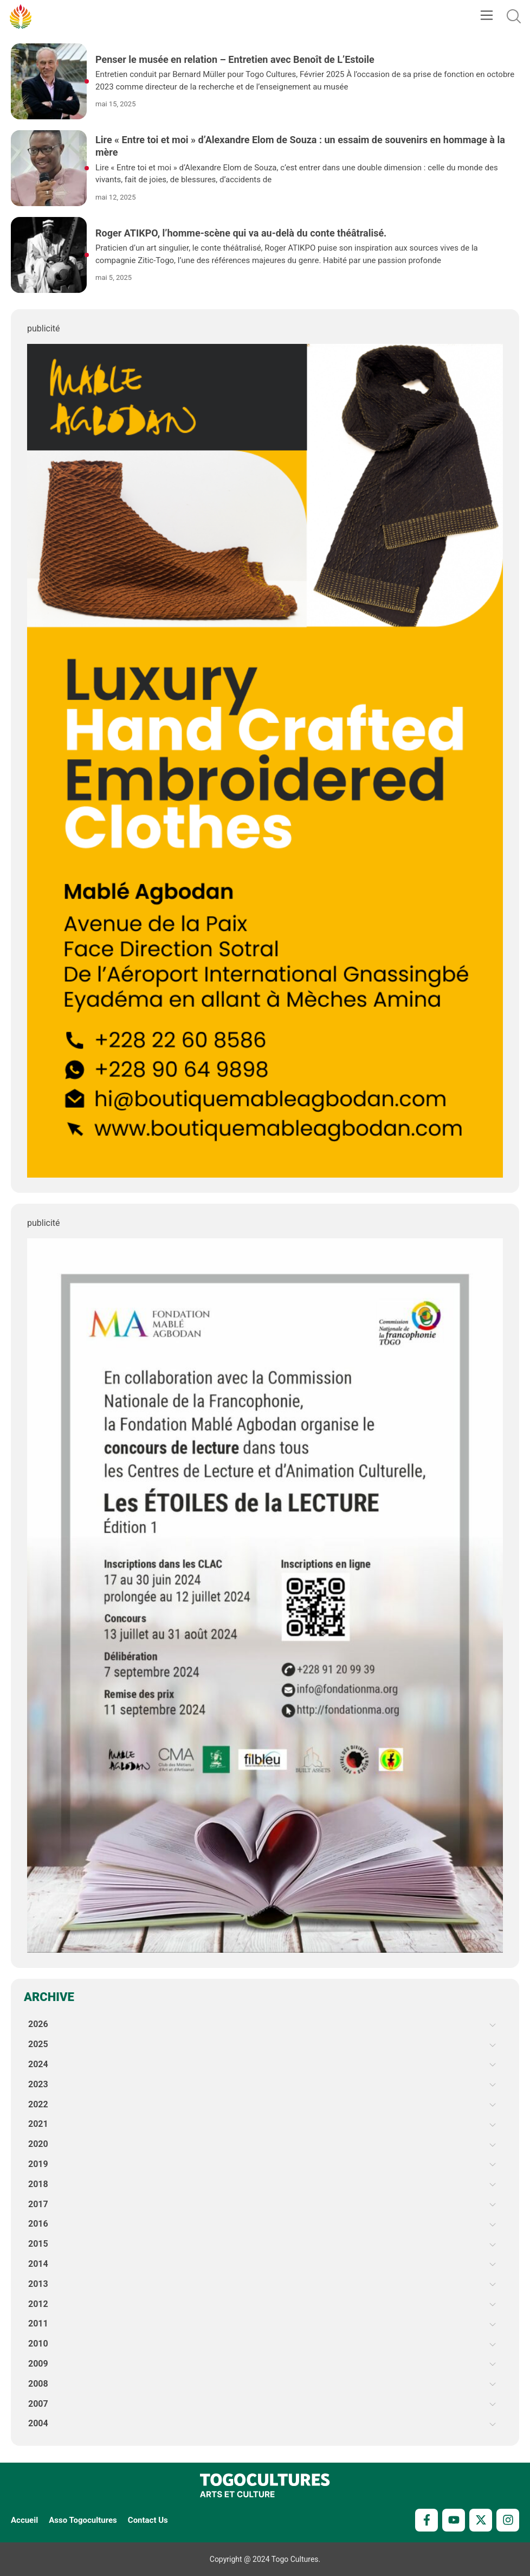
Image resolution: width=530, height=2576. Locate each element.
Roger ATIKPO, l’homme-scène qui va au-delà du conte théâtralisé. (240, 233)
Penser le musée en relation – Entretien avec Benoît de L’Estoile (234, 59)
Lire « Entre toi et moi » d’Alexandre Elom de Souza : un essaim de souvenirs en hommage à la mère (300, 146)
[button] (486, 16)
